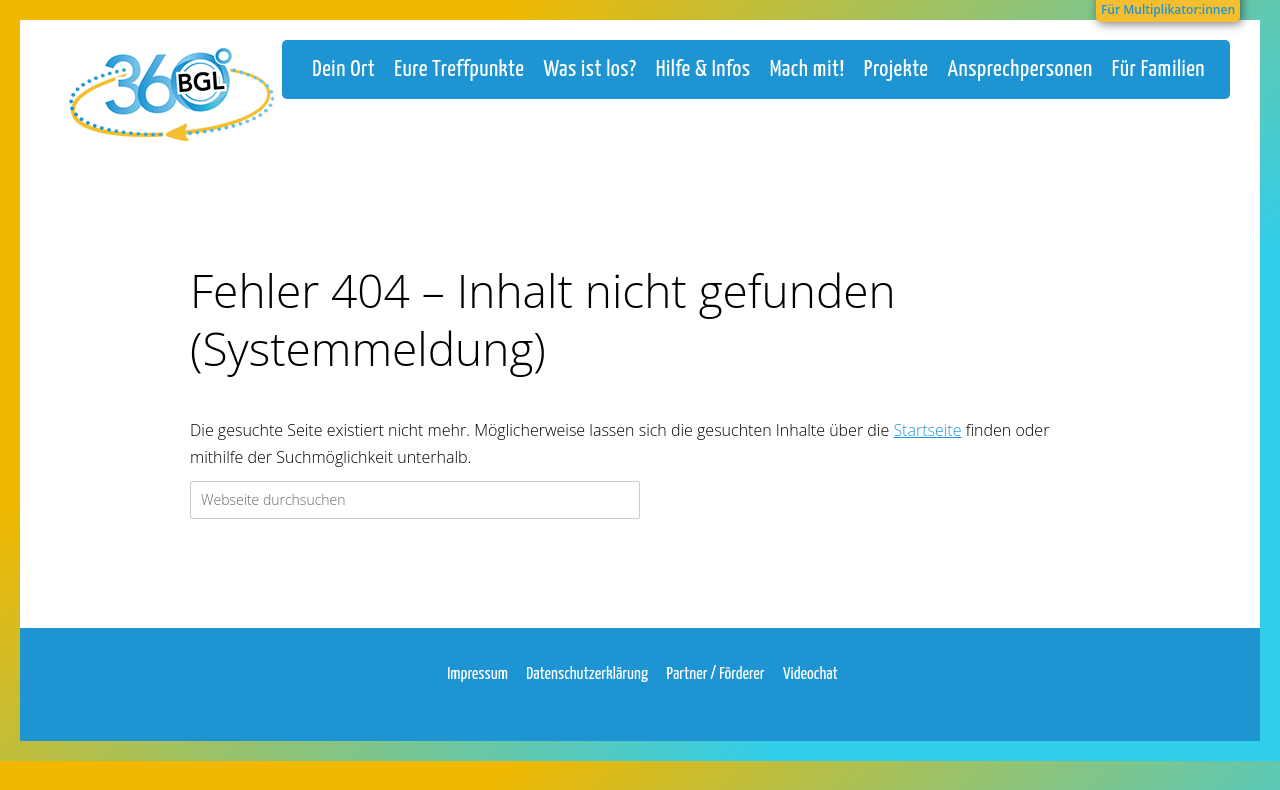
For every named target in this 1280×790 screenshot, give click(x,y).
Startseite (927, 449)
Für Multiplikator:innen (1168, 9)
